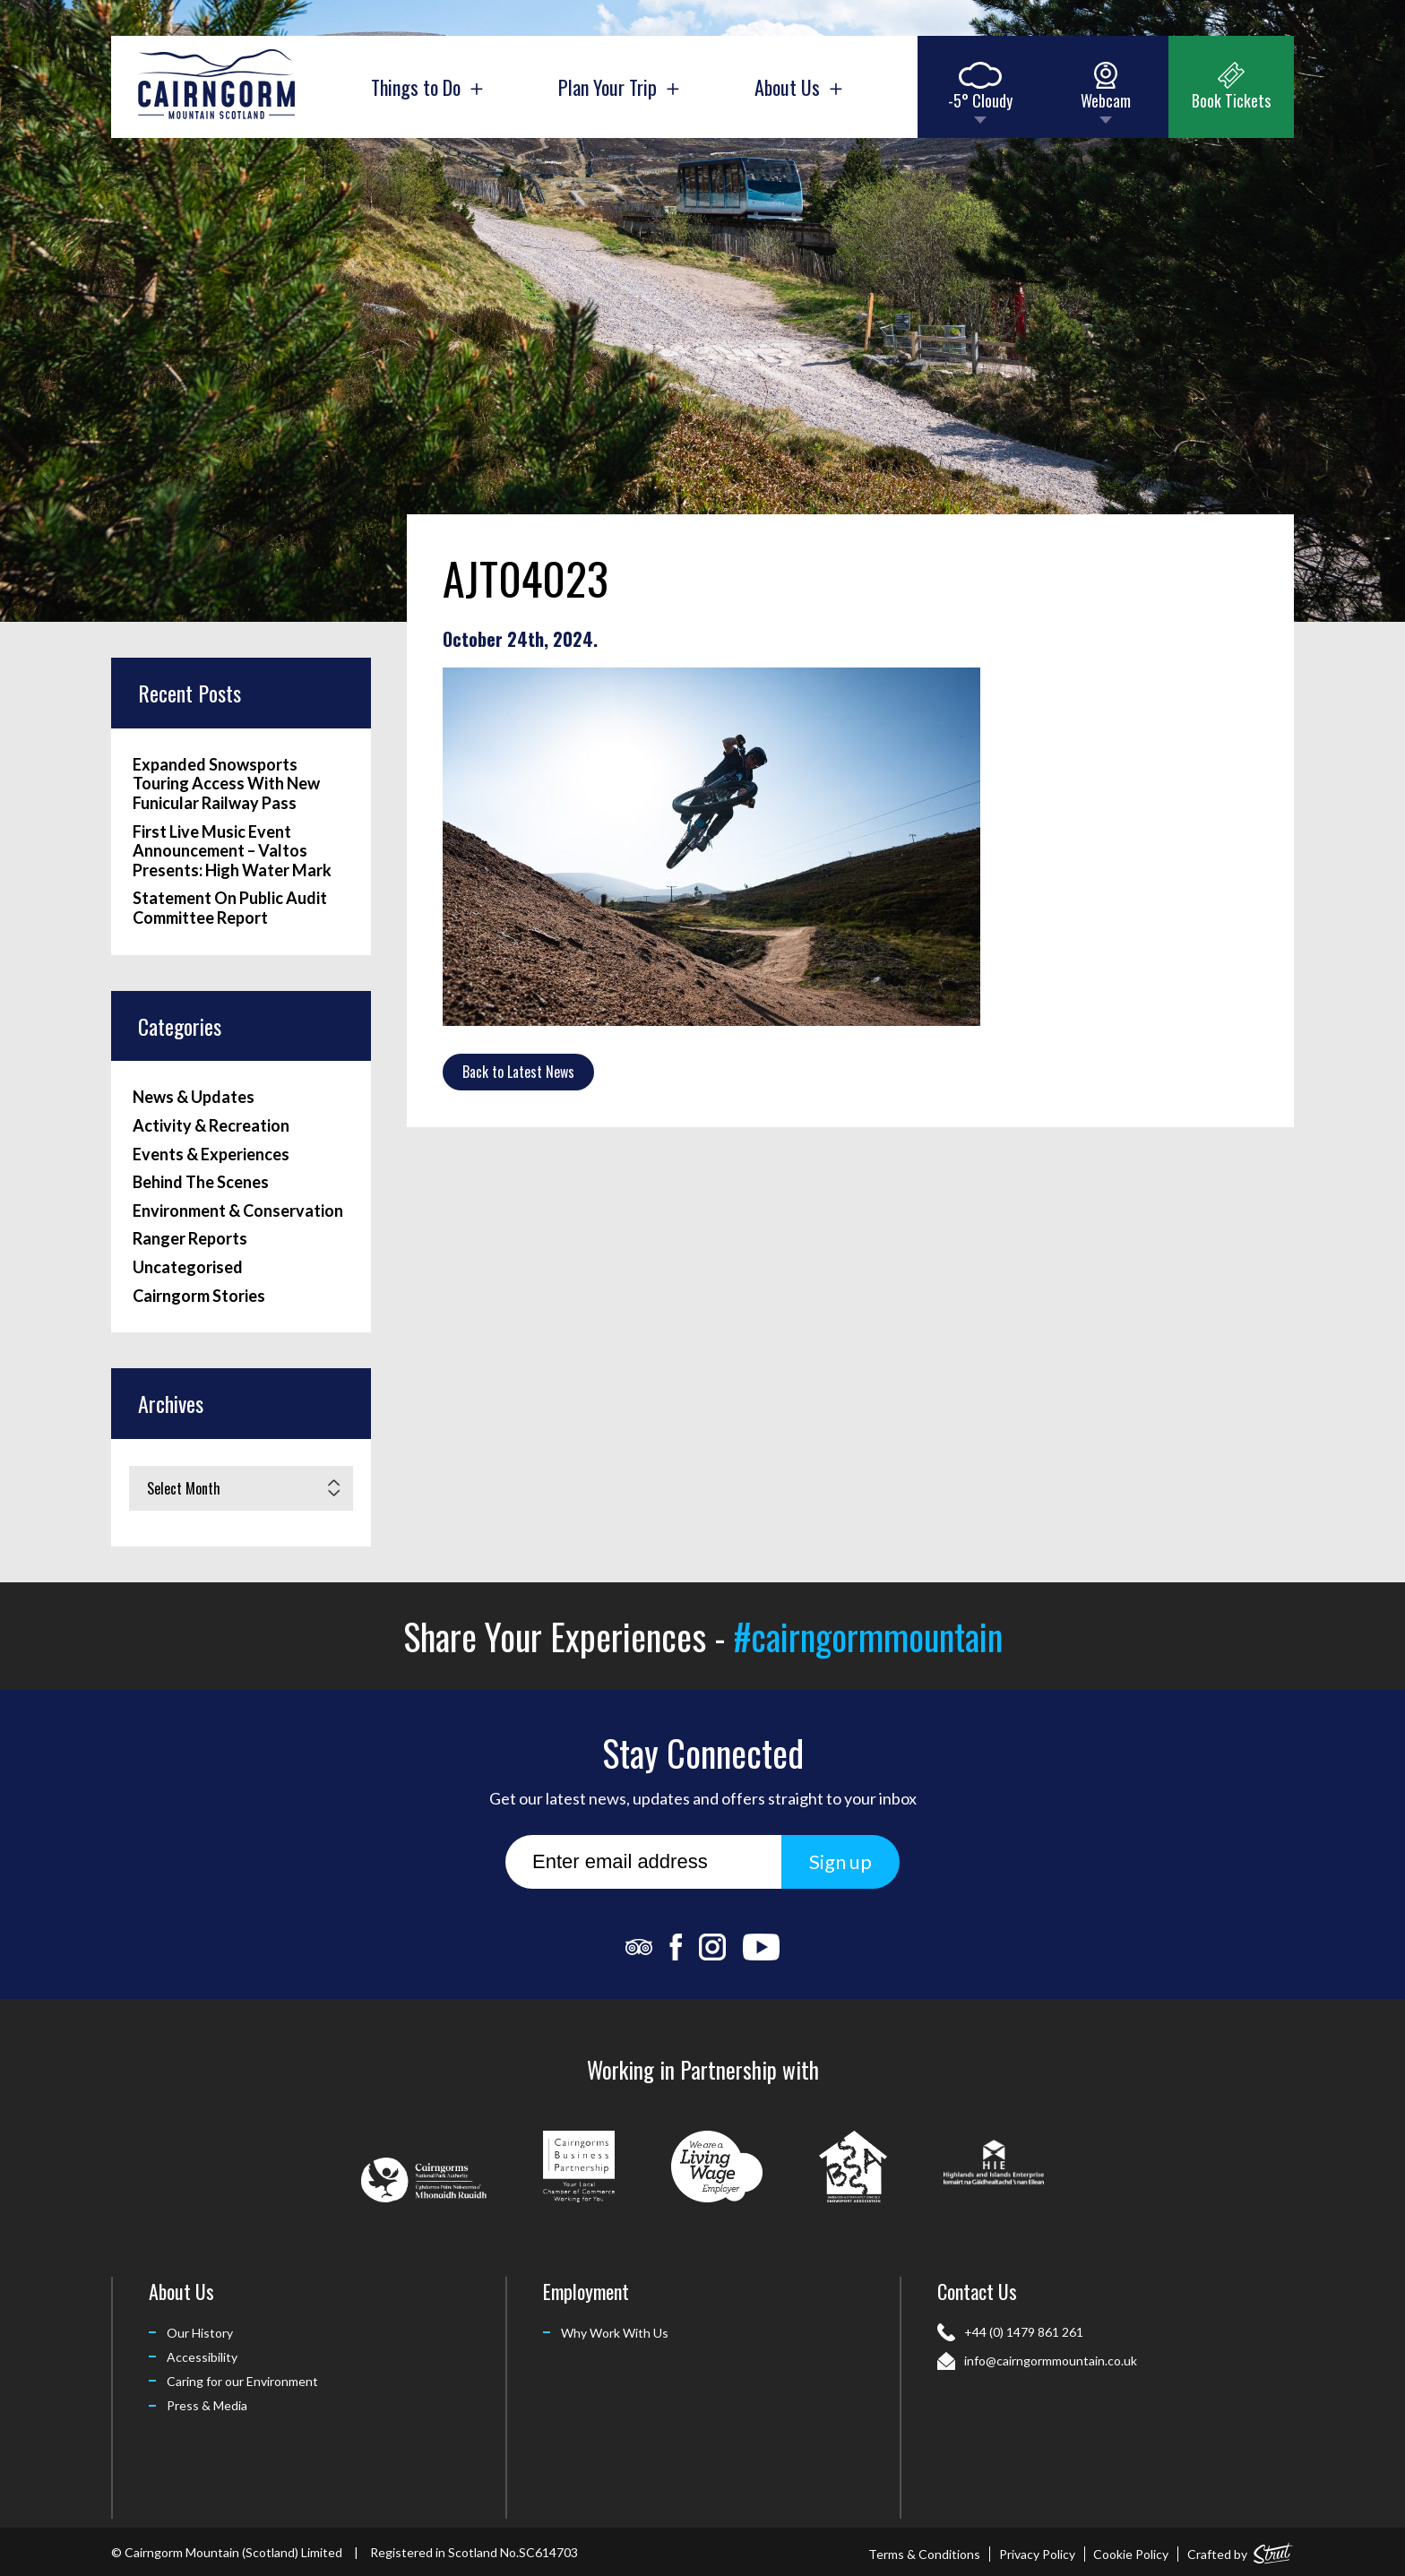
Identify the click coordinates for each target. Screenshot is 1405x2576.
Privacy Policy (1037, 2554)
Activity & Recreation (211, 1125)
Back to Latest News (518, 1071)
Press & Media (207, 2405)
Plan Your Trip (618, 87)
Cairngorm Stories (199, 1296)
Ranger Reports (190, 1238)
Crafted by (1240, 2550)
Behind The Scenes (201, 1182)
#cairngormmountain (868, 1636)
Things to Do (426, 87)
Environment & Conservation (238, 1211)
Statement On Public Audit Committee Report (230, 908)
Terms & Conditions (924, 2554)
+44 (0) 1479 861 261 (1023, 2331)
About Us (797, 87)
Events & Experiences (211, 1154)
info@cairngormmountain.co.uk (1050, 2360)
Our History (200, 2332)
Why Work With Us (614, 2332)
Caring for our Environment (242, 2381)
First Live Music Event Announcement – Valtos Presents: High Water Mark (232, 851)
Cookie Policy (1130, 2554)
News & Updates (193, 1097)
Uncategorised (188, 1267)
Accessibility (202, 2357)
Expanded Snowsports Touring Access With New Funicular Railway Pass (226, 784)
